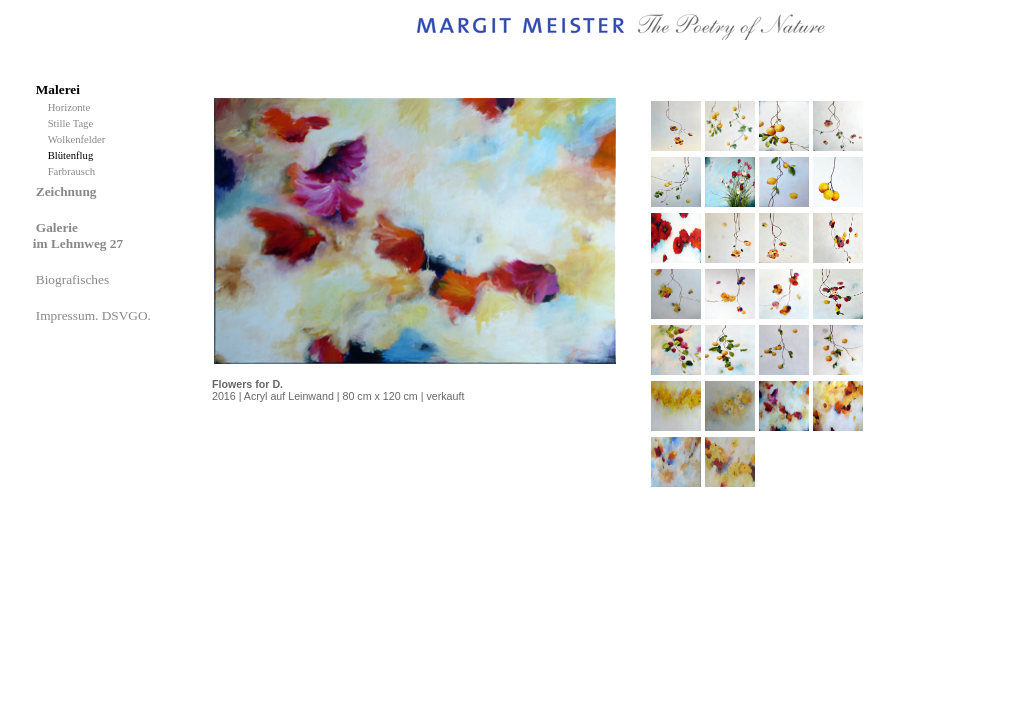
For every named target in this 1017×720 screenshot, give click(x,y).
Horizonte (72, 107)
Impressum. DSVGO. (95, 315)
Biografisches (74, 279)
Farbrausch (73, 171)
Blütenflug (73, 155)
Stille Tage (73, 123)
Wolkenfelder (79, 139)
